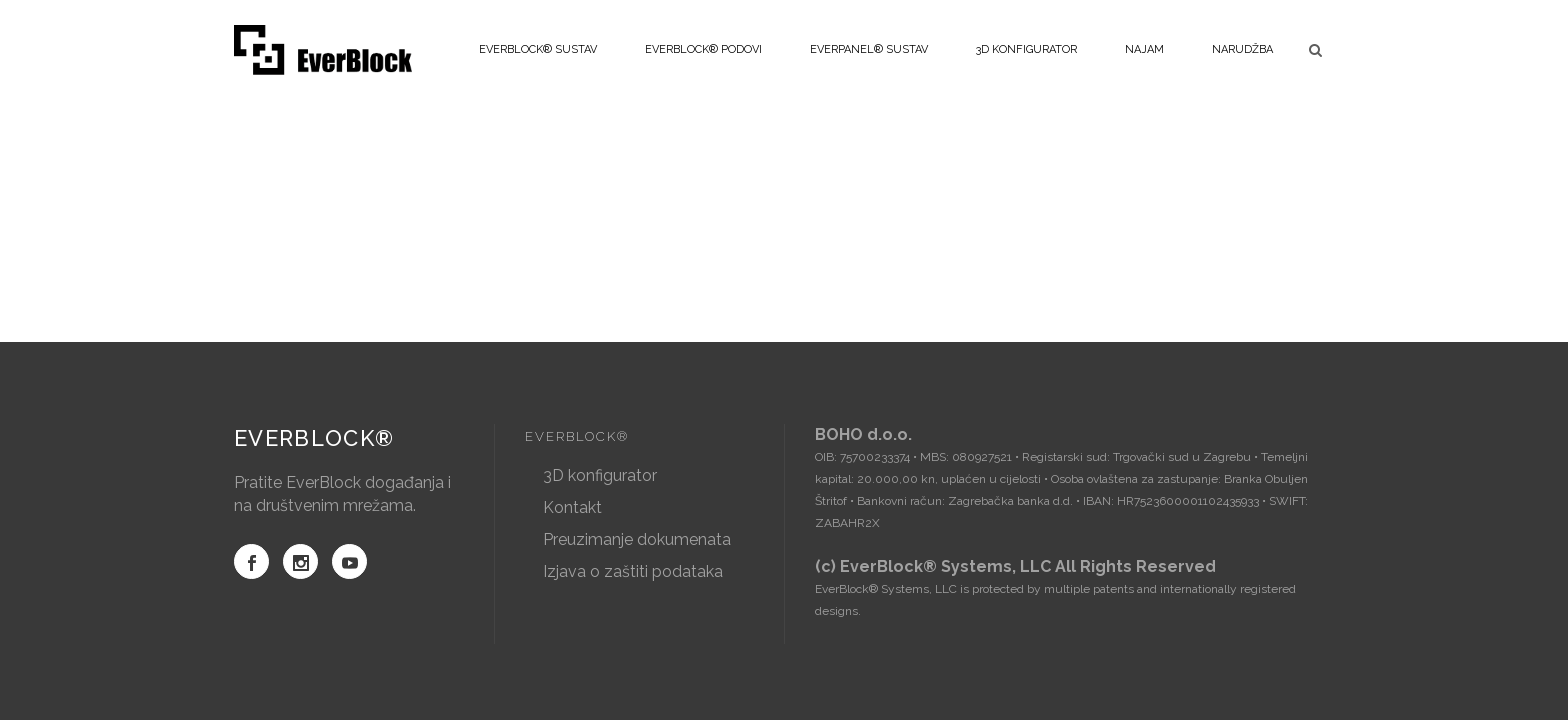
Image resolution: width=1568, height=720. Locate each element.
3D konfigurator (600, 475)
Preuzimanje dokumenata (637, 539)
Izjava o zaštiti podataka (633, 571)
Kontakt (572, 507)
